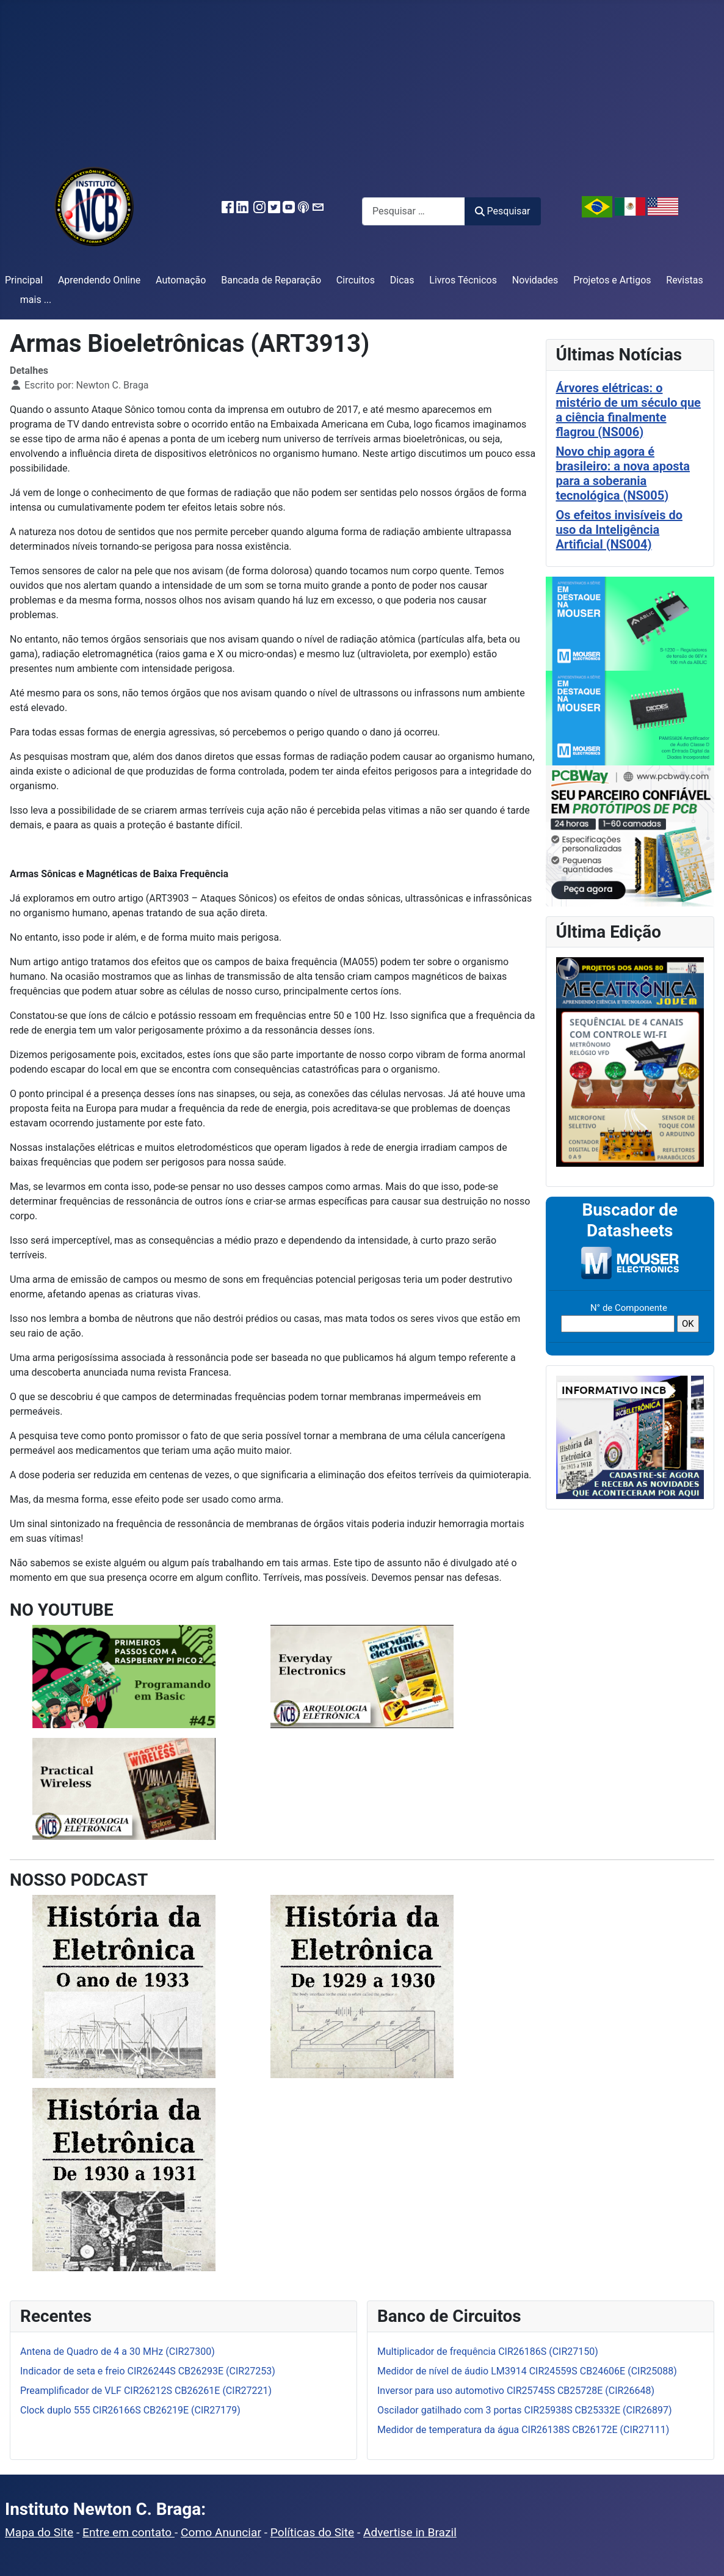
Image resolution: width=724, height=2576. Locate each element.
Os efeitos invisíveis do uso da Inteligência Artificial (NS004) (619, 530)
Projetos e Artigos (612, 280)
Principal (24, 280)
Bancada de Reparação (271, 280)
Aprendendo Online (99, 280)
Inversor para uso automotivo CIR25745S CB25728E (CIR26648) (515, 2390)
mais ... (36, 299)
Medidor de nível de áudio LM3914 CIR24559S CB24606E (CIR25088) (527, 2371)
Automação (181, 280)
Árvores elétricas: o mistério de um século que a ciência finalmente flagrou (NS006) (628, 410)
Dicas (402, 280)
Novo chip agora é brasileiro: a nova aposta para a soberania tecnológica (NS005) (623, 473)
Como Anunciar (221, 2532)
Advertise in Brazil (410, 2532)
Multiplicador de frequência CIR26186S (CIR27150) (487, 2351)
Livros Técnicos (463, 280)
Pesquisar (502, 211)
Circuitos (355, 280)
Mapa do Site (39, 2532)
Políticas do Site (312, 2532)
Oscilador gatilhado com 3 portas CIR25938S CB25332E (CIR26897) (524, 2410)
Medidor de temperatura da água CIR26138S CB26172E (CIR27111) (523, 2430)
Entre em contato (128, 2532)
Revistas (684, 280)
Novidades (535, 280)
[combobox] (413, 211)
